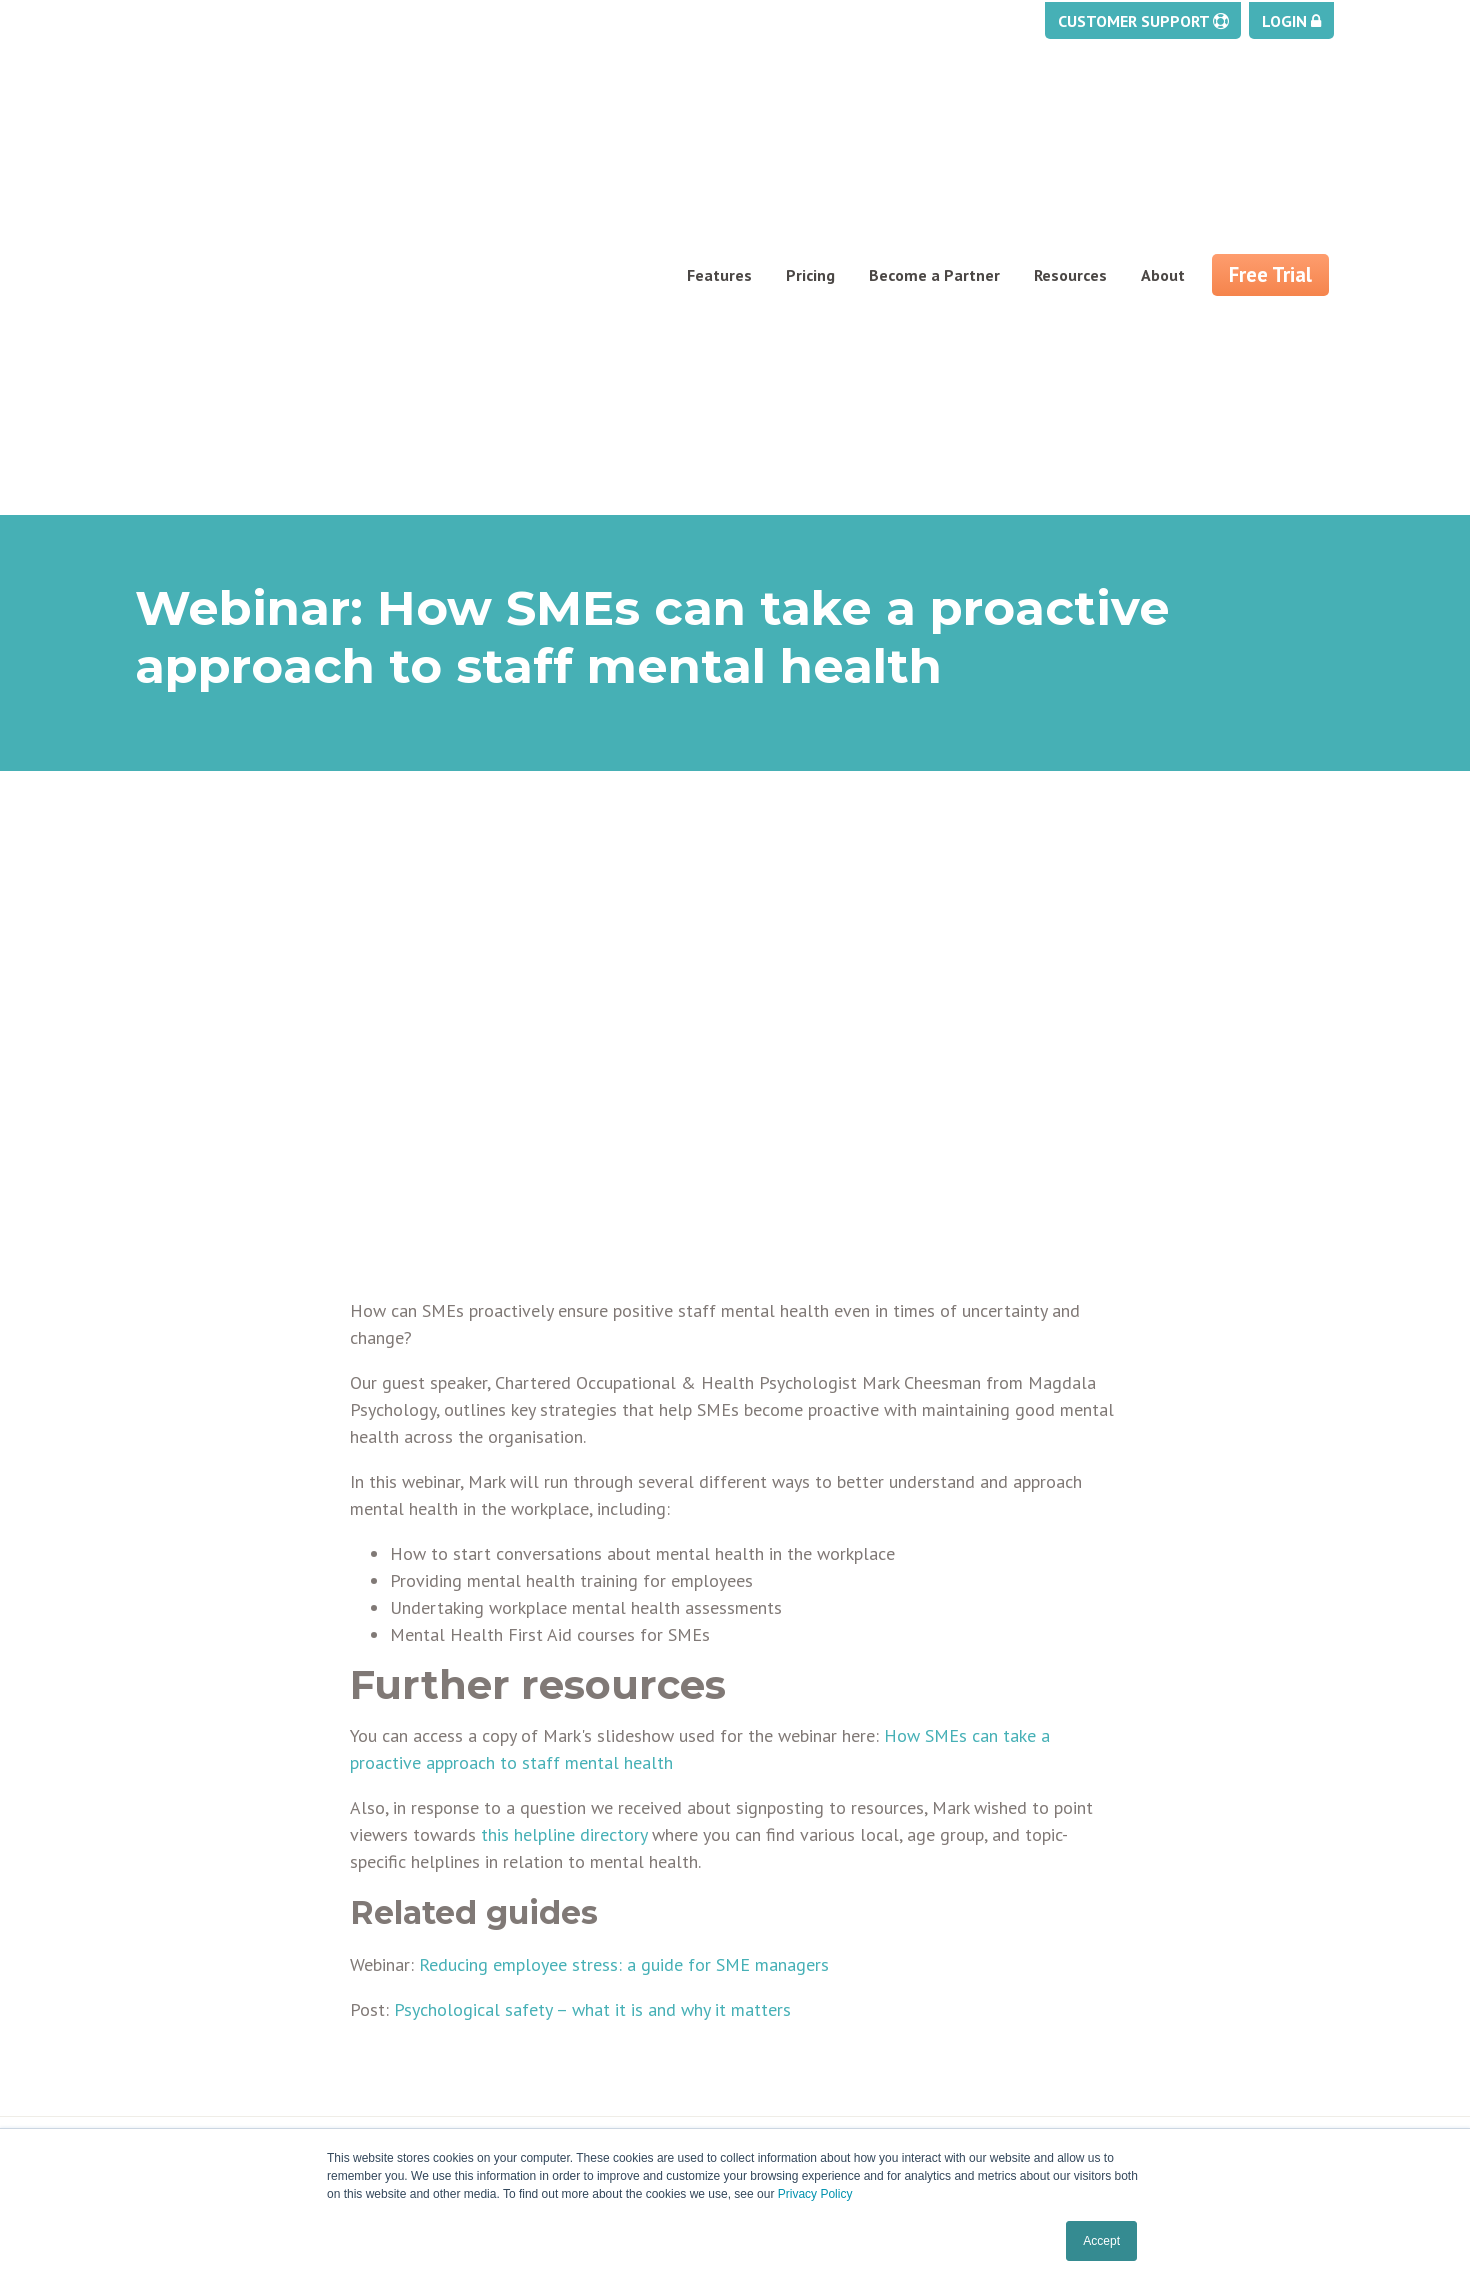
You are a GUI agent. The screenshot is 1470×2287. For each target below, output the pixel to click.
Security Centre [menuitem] (190, 2077)
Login (1291, 22)
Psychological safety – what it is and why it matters (592, 1683)
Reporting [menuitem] (170, 2053)
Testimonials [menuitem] (490, 2077)
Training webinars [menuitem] (814, 1933)
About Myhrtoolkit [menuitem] (509, 1909)
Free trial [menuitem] (476, 1933)
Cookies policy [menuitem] (800, 2005)
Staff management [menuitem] (205, 2005)
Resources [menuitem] (1070, 116)
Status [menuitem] (774, 1957)
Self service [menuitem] (177, 2101)
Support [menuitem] (779, 1909)
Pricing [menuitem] (810, 116)
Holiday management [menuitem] (212, 1909)
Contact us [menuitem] (481, 1981)
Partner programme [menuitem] (515, 1957)
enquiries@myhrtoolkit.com (1176, 1927)
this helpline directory (564, 1508)
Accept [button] (1101, 2241)
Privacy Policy (815, 2194)
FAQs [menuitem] (462, 2053)
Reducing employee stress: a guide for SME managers (624, 1638)
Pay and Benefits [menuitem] (196, 2029)
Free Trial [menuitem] (1270, 115)
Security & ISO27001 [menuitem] (516, 2101)
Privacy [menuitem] (776, 1981)
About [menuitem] (1163, 116)
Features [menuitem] (719, 116)
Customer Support (1143, 22)
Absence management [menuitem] (216, 1933)
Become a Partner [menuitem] (934, 116)
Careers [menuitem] (471, 2029)
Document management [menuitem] (223, 1957)
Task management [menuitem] (203, 1981)
